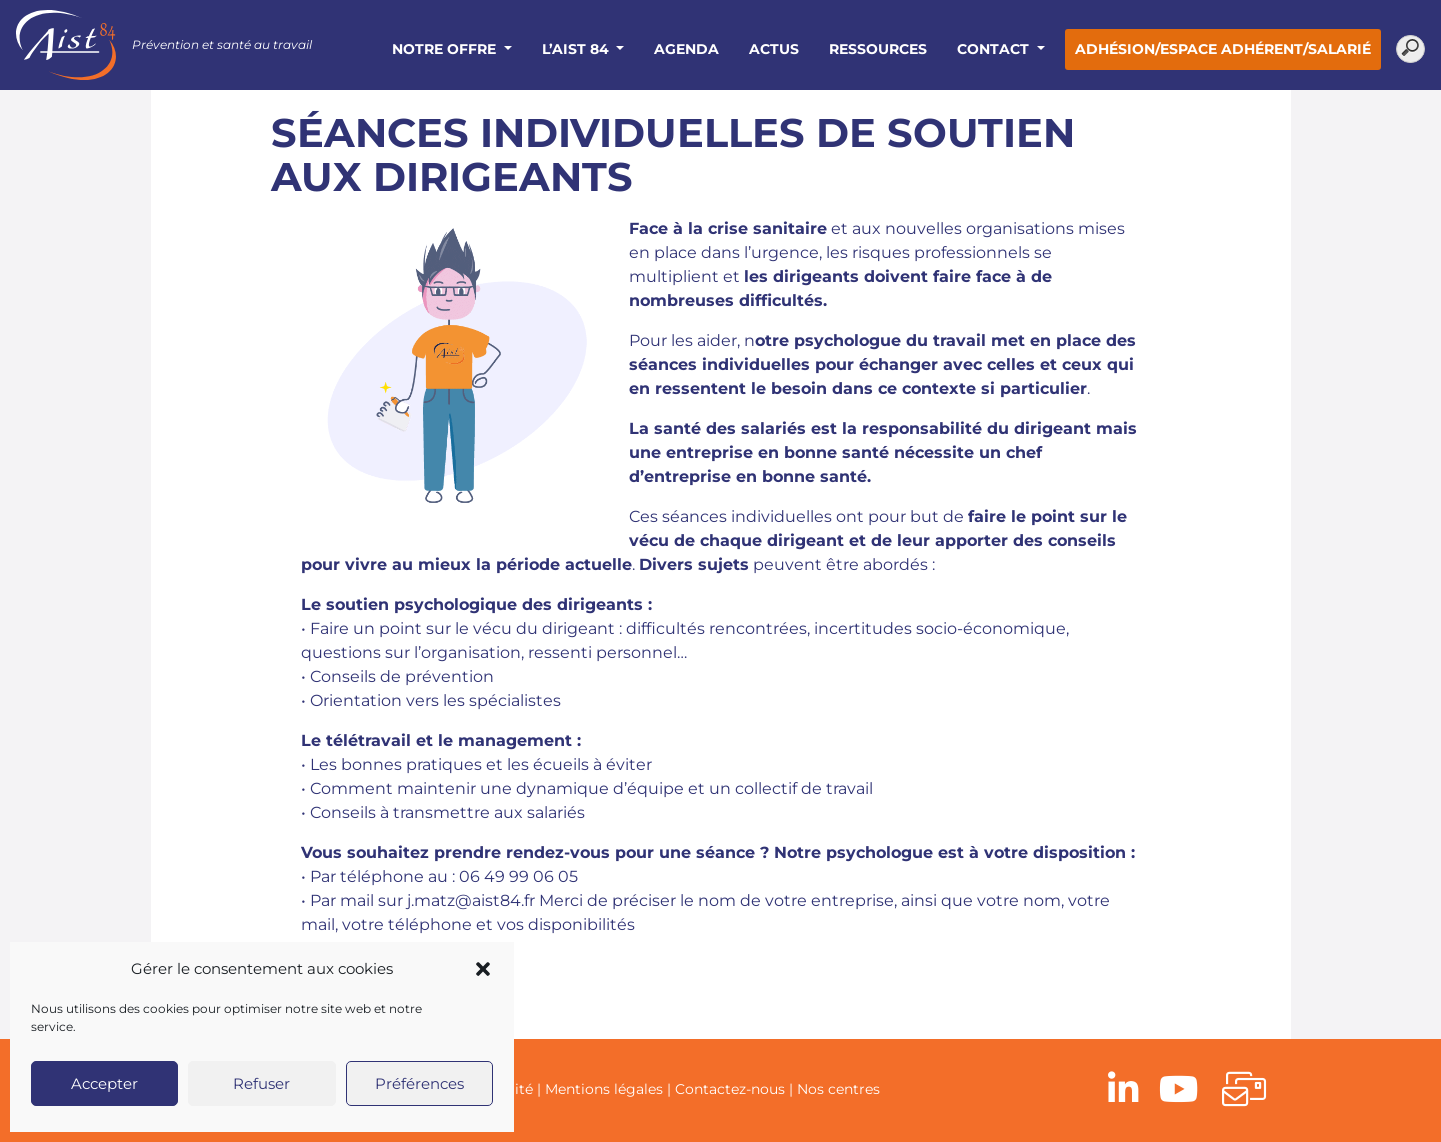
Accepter (104, 1083)
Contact (995, 49)
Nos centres (838, 1089)
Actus (774, 49)
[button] (483, 969)
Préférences (419, 1083)
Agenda (686, 49)
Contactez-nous (730, 1089)
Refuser (261, 1083)
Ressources (878, 49)
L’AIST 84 (577, 49)
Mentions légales (604, 1089)
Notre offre (446, 49)
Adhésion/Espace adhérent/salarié (1223, 49)
